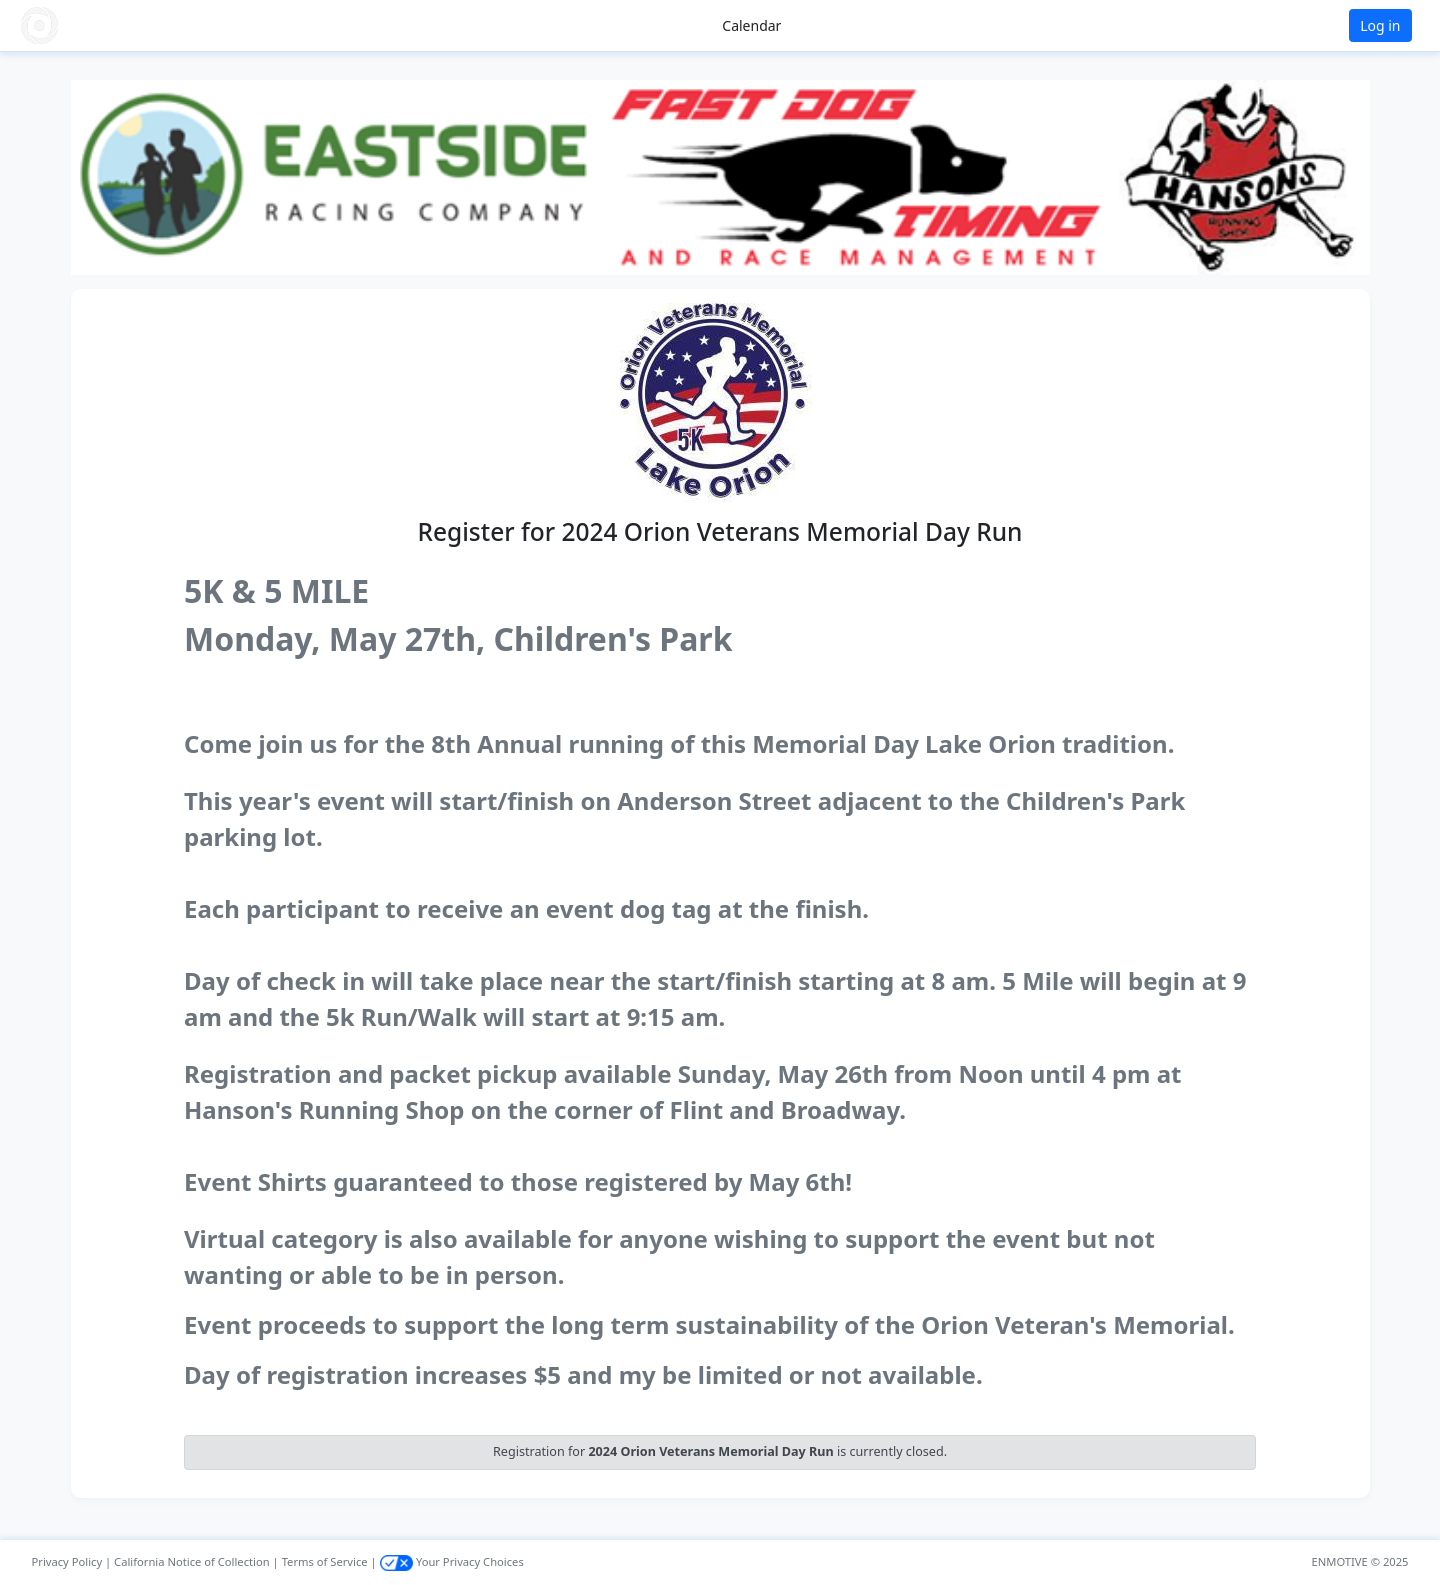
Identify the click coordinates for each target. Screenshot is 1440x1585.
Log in (1380, 25)
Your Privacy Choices (452, 1561)
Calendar (751, 25)
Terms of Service (325, 1561)
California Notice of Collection (192, 1561)
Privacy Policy (67, 1561)
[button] (81, 25)
